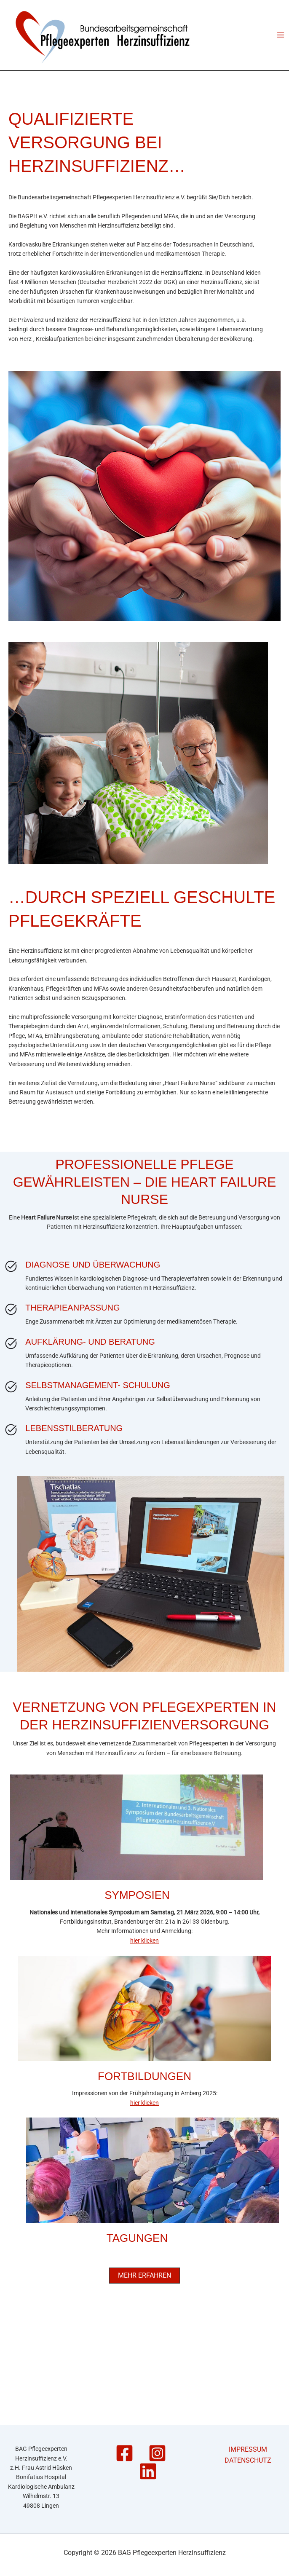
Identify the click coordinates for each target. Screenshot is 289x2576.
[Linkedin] (148, 2471)
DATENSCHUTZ (248, 2460)
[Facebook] (124, 2453)
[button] (144, 2296)
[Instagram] (157, 2453)
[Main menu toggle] (280, 45)
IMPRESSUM (248, 2449)
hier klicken (144, 1960)
